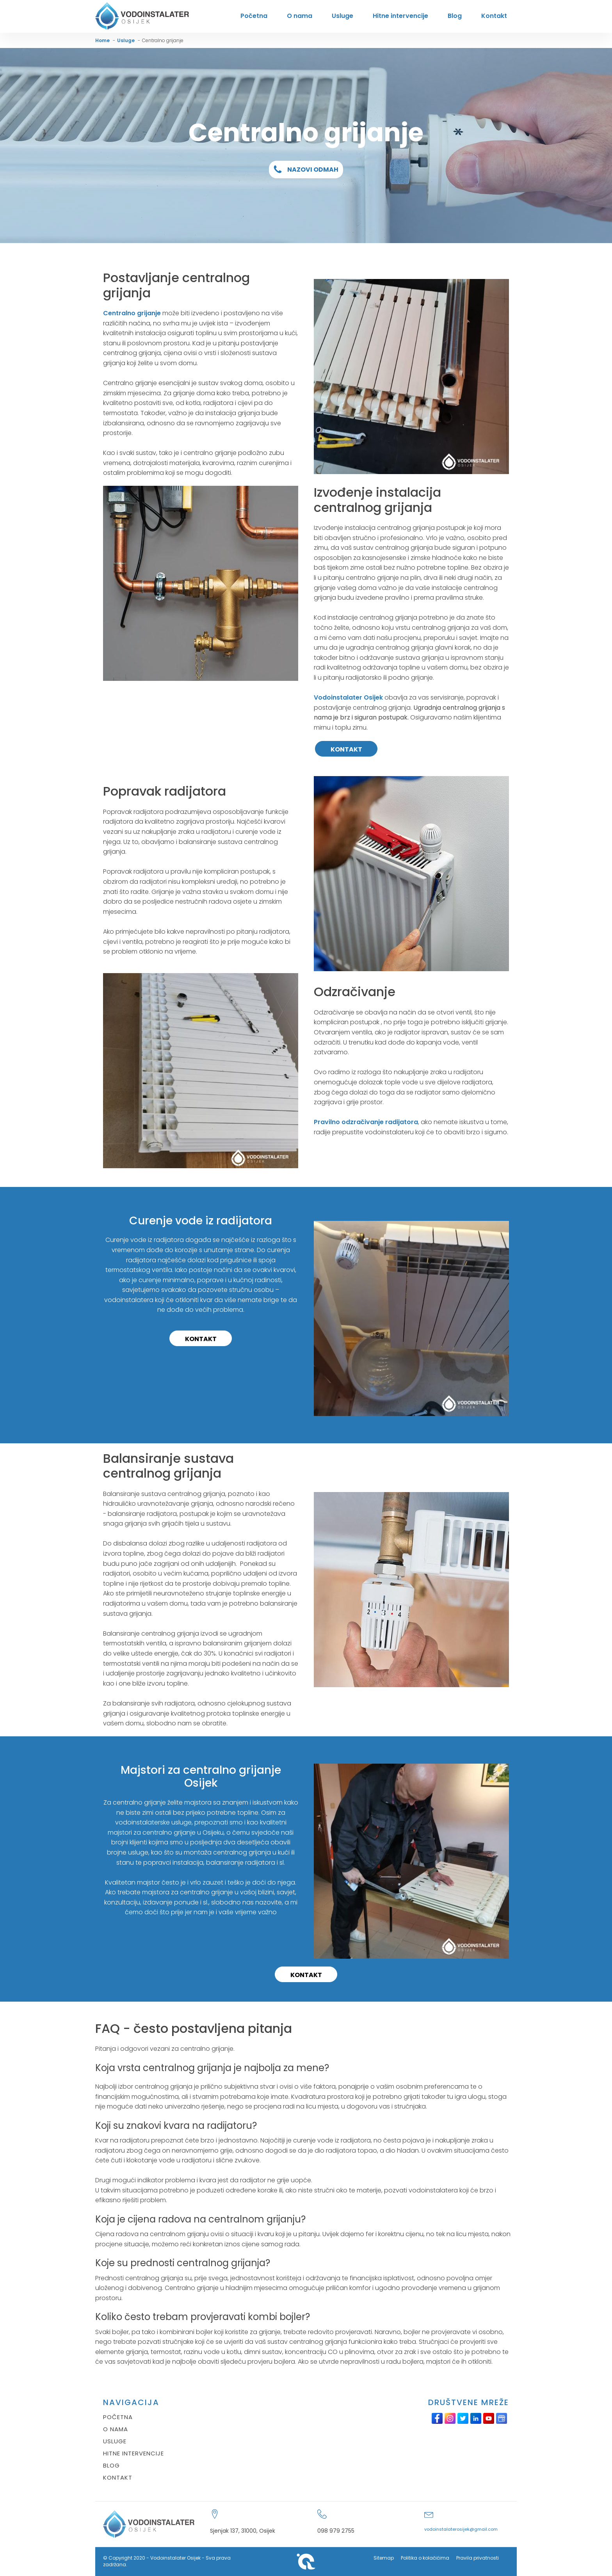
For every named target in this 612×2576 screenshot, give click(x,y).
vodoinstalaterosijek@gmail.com (461, 2529)
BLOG (111, 2465)
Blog (455, 15)
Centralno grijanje (132, 313)
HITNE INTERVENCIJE (133, 2453)
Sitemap (384, 2558)
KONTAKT (346, 749)
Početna (253, 15)
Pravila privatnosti (477, 2558)
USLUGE (114, 2441)
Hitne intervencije (400, 15)
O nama (299, 15)
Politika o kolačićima (425, 2558)
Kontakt (494, 15)
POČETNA (118, 2417)
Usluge (342, 15)
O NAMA (115, 2429)
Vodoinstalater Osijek (348, 697)
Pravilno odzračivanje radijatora (366, 1121)
